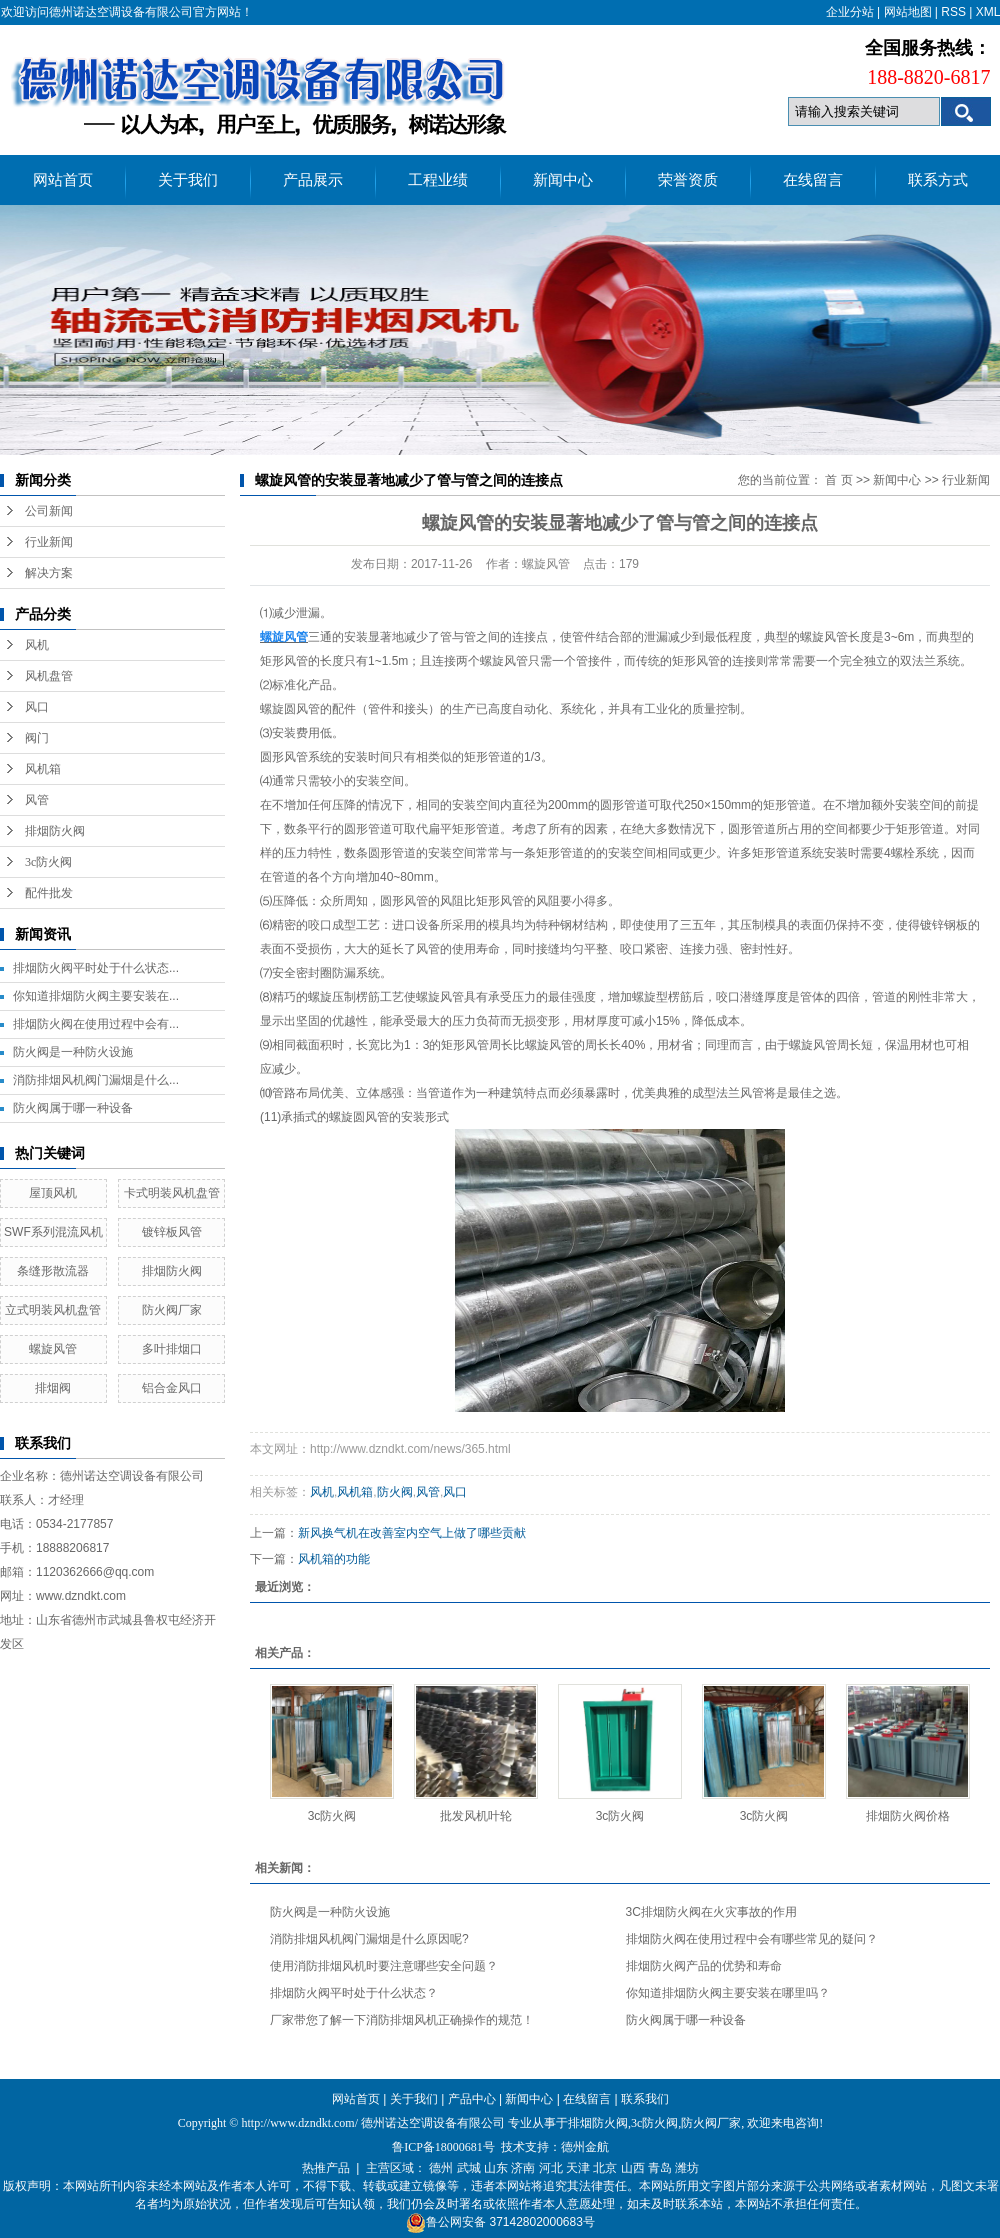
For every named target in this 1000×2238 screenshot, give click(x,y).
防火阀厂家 (172, 1310)
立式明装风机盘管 (53, 1310)
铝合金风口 (172, 1388)
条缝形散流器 (53, 1271)
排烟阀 (53, 1388)
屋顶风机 (53, 1193)
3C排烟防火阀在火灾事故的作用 (711, 1912)
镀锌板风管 (172, 1232)
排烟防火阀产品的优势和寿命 (704, 1966)
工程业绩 (438, 180)
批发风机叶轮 (476, 1816)
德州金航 (585, 2147)
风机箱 (43, 769)
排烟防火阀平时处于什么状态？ (354, 1993)
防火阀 (395, 1492)
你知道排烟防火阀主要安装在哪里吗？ (728, 1993)
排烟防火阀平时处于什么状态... (96, 968)
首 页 (838, 480)
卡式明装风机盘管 (172, 1193)
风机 (37, 645)
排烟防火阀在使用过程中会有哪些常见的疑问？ (752, 1939)
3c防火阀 (48, 862)
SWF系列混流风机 (53, 1232)
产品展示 (313, 180)
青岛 (660, 2168)
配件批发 (49, 893)
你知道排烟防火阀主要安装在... (96, 996)
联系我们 (645, 2099)
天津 (578, 2168)
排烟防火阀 (55, 831)
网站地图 (908, 12)
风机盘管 (49, 676)
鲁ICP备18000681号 (443, 2147)
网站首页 (63, 180)
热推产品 (326, 2168)
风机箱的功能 (334, 1559)
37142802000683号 (541, 2222)
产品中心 (472, 2099)
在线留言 (813, 180)
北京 (605, 2168)
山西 (633, 2168)
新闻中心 (563, 180)
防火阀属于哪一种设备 (73, 1108)
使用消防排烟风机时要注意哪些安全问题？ (384, 1966)
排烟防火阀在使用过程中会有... (96, 1024)
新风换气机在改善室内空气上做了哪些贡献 (412, 1533)
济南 (523, 2168)
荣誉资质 (688, 180)
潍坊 (687, 2168)
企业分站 (850, 12)
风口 (37, 707)
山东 (496, 2168)
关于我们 (188, 180)
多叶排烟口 (172, 1349)
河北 (551, 2168)
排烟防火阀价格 (908, 1816)
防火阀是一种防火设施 (73, 1052)
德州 (441, 2168)
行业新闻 (49, 542)
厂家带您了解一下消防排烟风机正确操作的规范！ (402, 2020)
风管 (37, 800)
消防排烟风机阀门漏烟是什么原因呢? (369, 1939)
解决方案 (49, 573)
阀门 (37, 738)
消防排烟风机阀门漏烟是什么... (96, 1080)
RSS (953, 12)
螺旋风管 (53, 1349)
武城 (469, 2168)
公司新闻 (49, 511)
